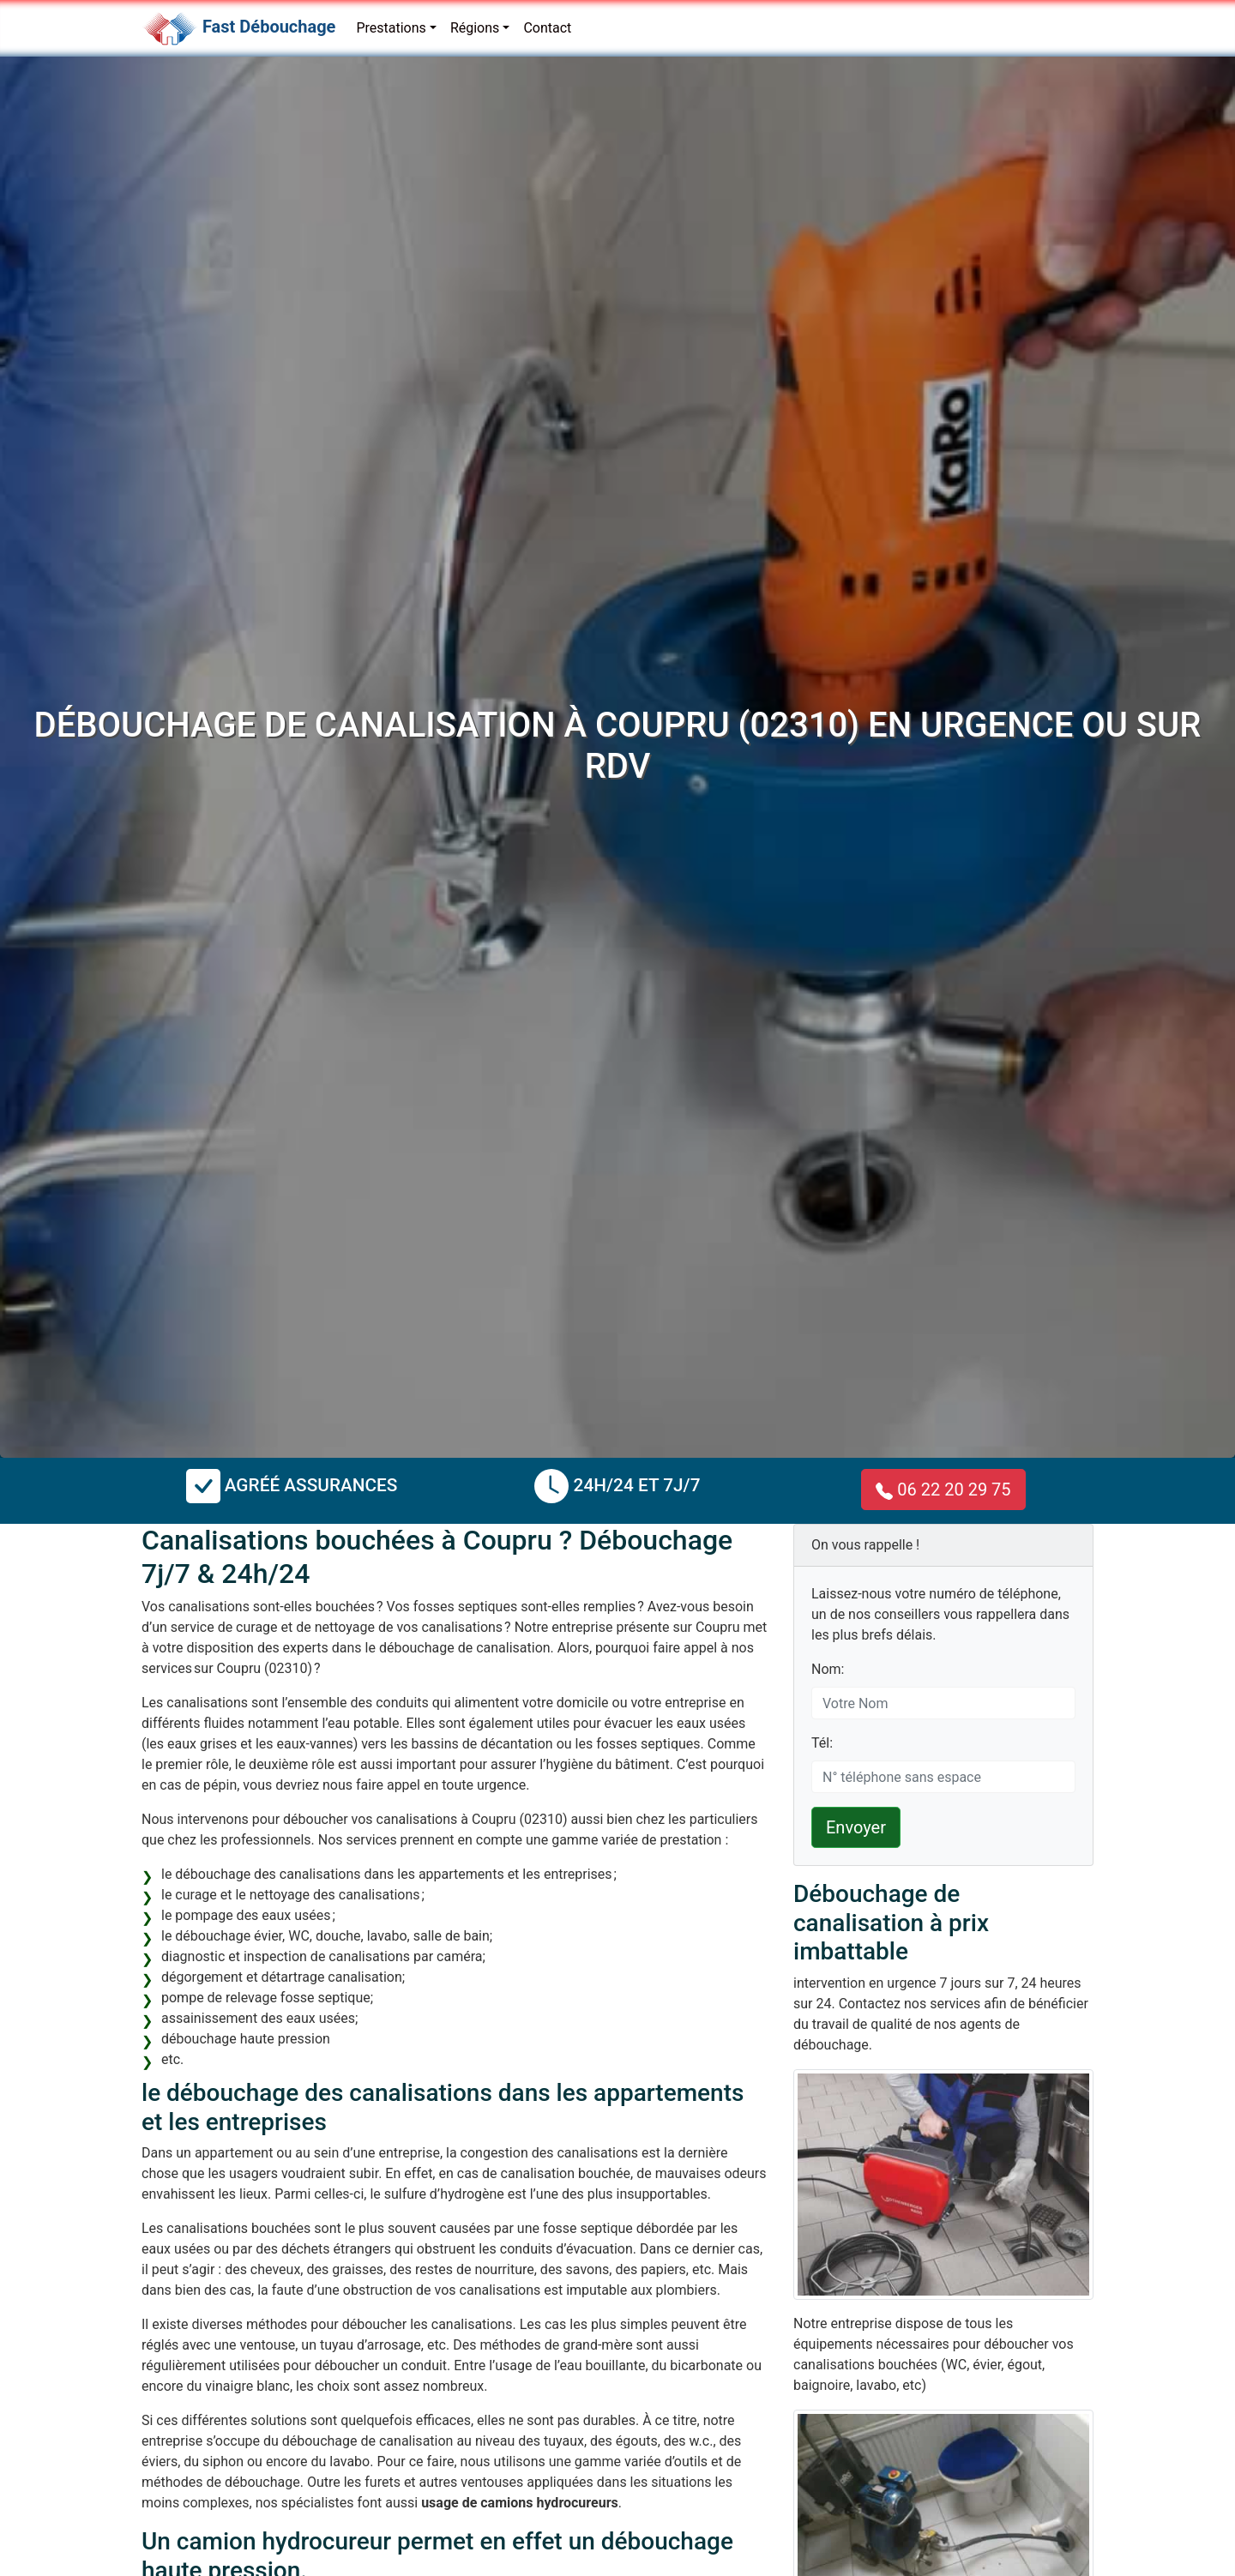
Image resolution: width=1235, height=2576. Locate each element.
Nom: (827, 1669)
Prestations (390, 28)
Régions (474, 28)
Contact (547, 28)
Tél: (822, 1743)
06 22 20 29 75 (943, 1489)
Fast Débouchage (268, 26)
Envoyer (856, 1827)
